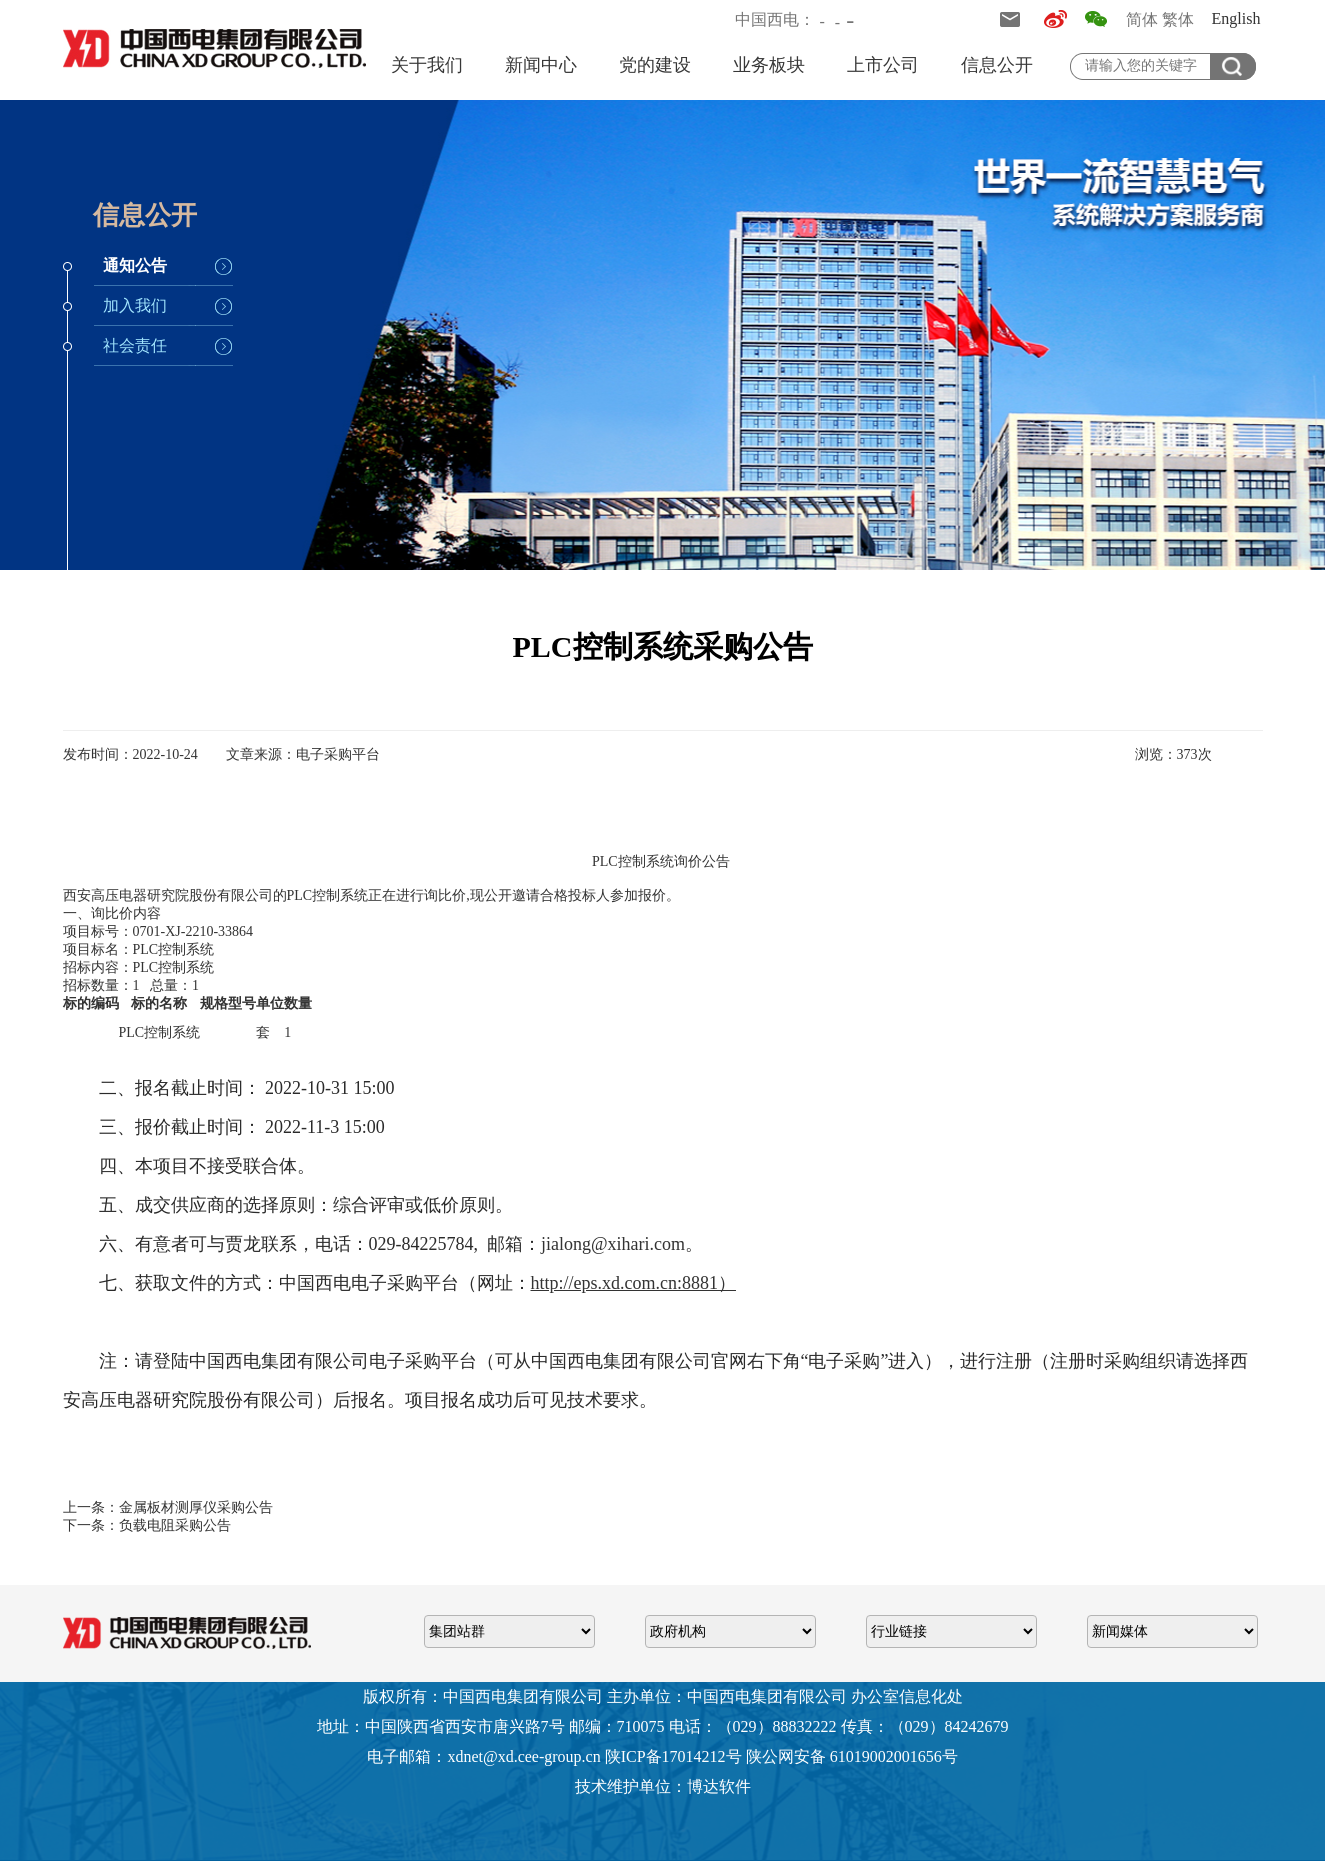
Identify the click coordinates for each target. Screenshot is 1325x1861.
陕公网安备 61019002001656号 (852, 1756)
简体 (1142, 19)
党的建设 (655, 65)
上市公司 (883, 65)
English (1236, 18)
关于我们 (427, 65)
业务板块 (769, 65)
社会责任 (135, 345)
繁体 (1178, 19)
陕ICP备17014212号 (673, 1756)
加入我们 (135, 305)
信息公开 (997, 65)
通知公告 (135, 265)
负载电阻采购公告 (175, 1525)
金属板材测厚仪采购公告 (196, 1507)
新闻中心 (541, 65)
